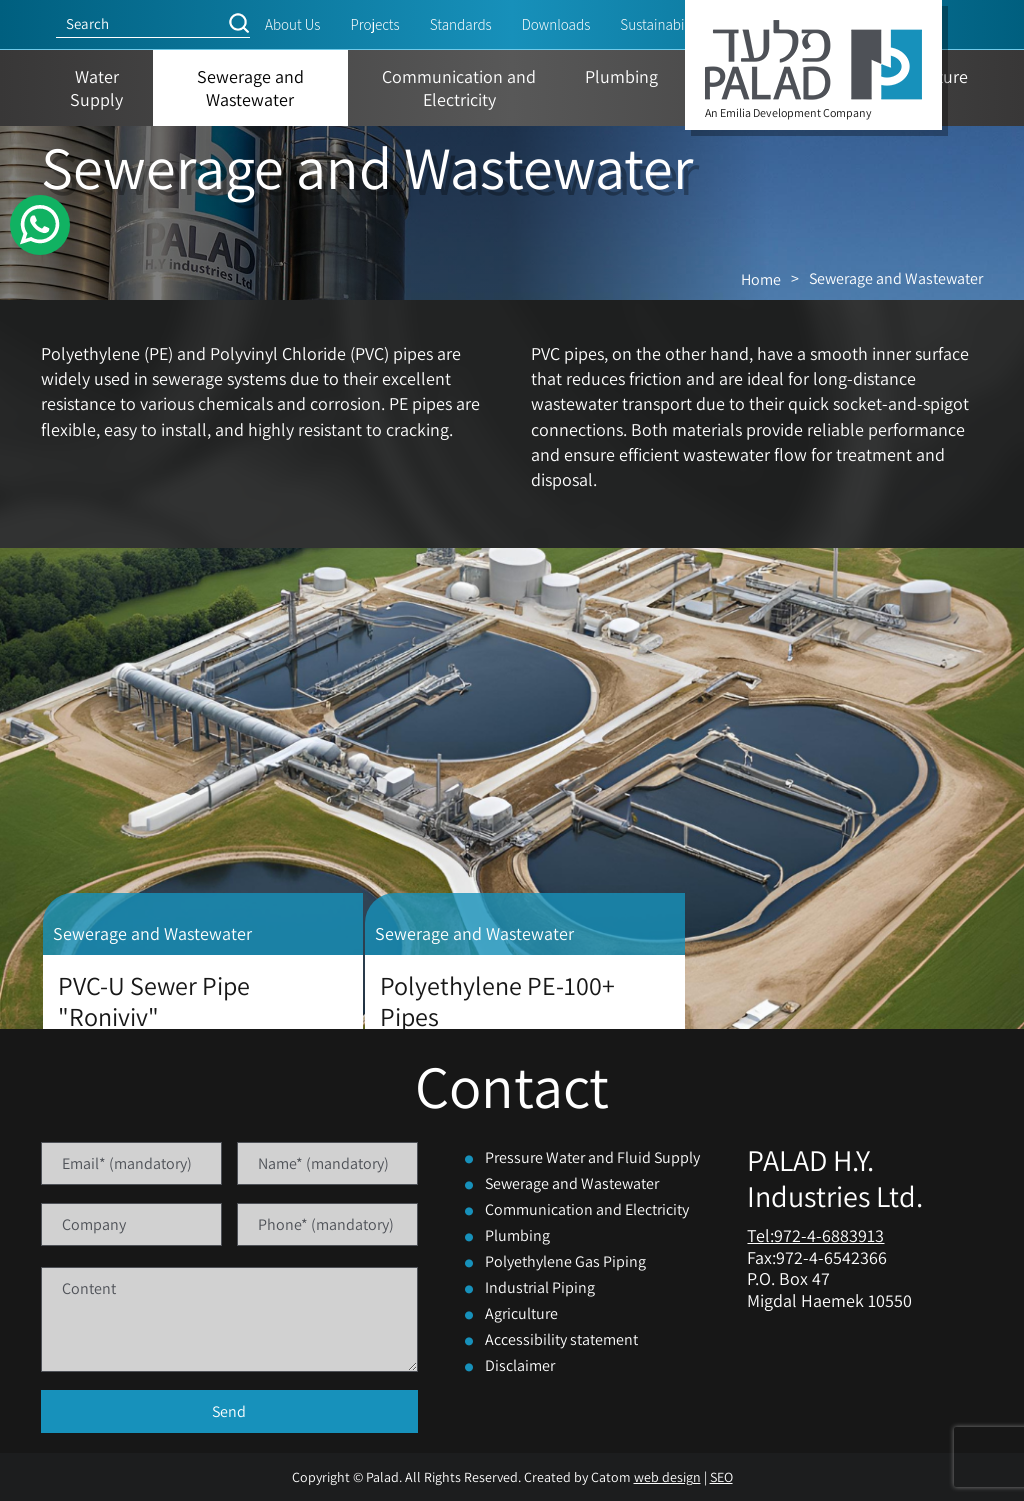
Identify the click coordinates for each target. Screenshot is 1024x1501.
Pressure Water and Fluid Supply (592, 1157)
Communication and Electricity (587, 1209)
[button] (239, 22)
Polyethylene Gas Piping (565, 1261)
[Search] (142, 23)
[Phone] (327, 1224)
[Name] (327, 1163)
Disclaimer (520, 1365)
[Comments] (229, 1319)
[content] (229, 1319)
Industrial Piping (540, 1287)
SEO (721, 1477)
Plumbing (517, 1235)
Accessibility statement (561, 1339)
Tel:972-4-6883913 (815, 1235)
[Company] (131, 1224)
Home (761, 279)
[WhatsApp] (40, 225)
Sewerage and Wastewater (572, 1183)
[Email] (131, 1163)
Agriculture (521, 1313)
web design (667, 1477)
